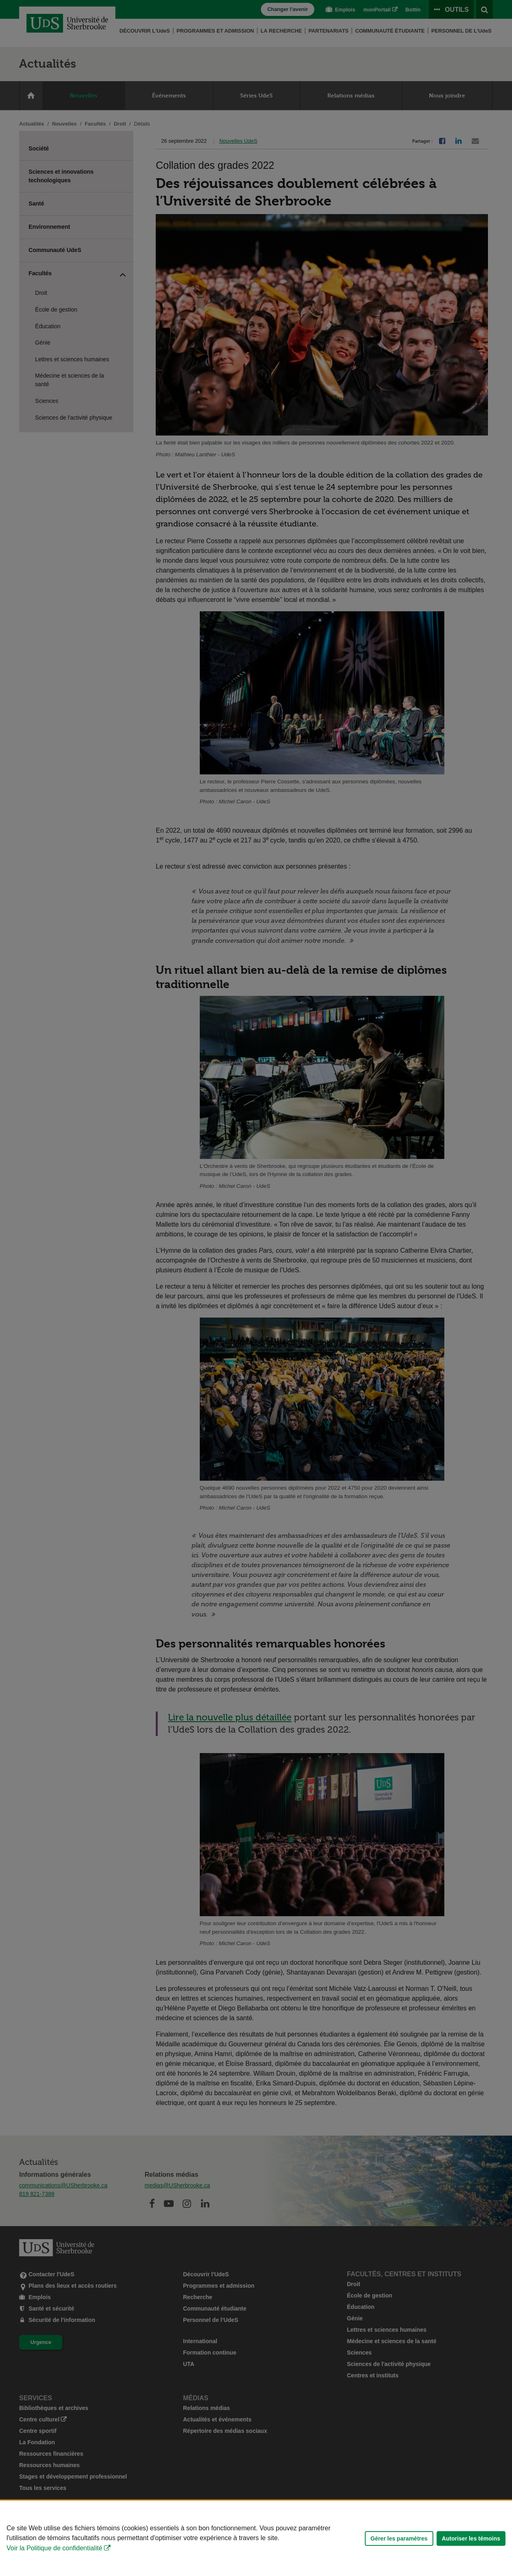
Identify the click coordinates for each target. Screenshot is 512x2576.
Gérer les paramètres (399, 2538)
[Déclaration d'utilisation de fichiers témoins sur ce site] (256, 2538)
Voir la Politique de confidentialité (54, 2548)
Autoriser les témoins (471, 2538)
